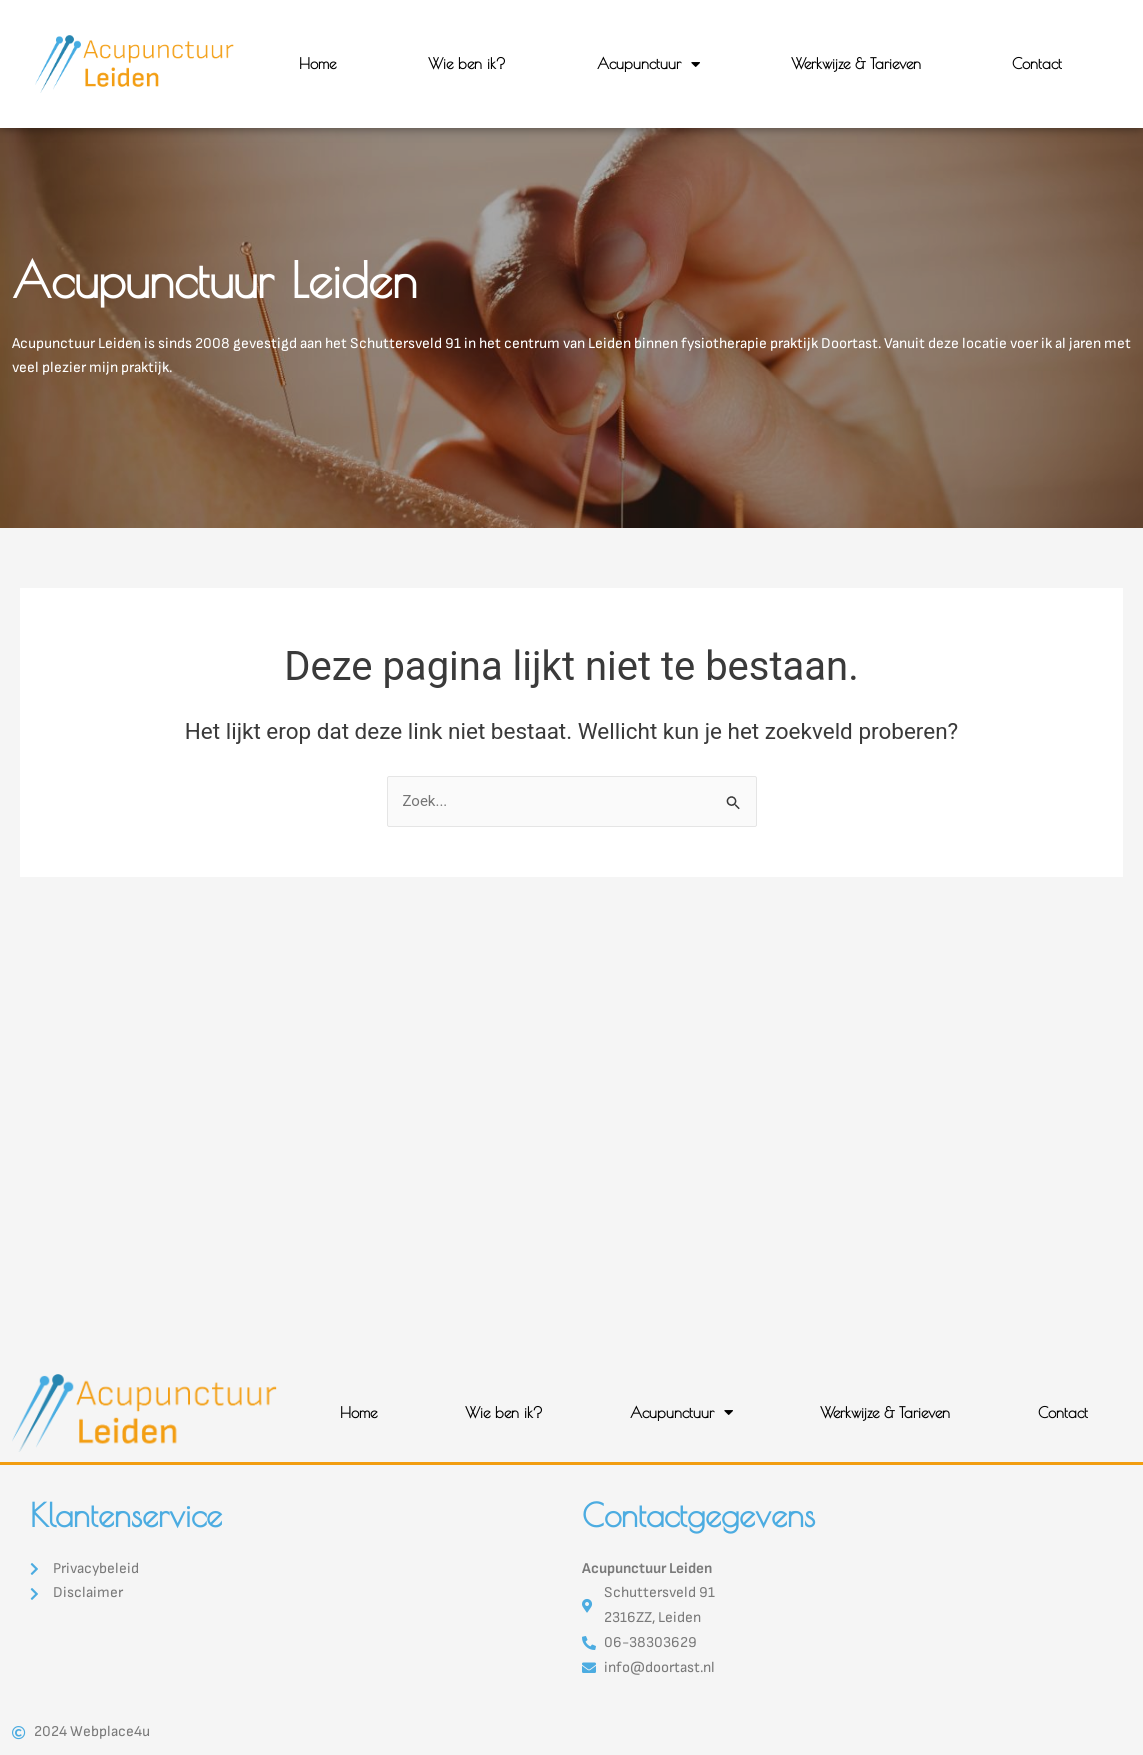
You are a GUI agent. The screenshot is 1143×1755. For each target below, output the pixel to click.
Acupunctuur (648, 64)
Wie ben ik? (467, 63)
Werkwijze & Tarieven (856, 63)
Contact (1037, 63)
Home (317, 63)
